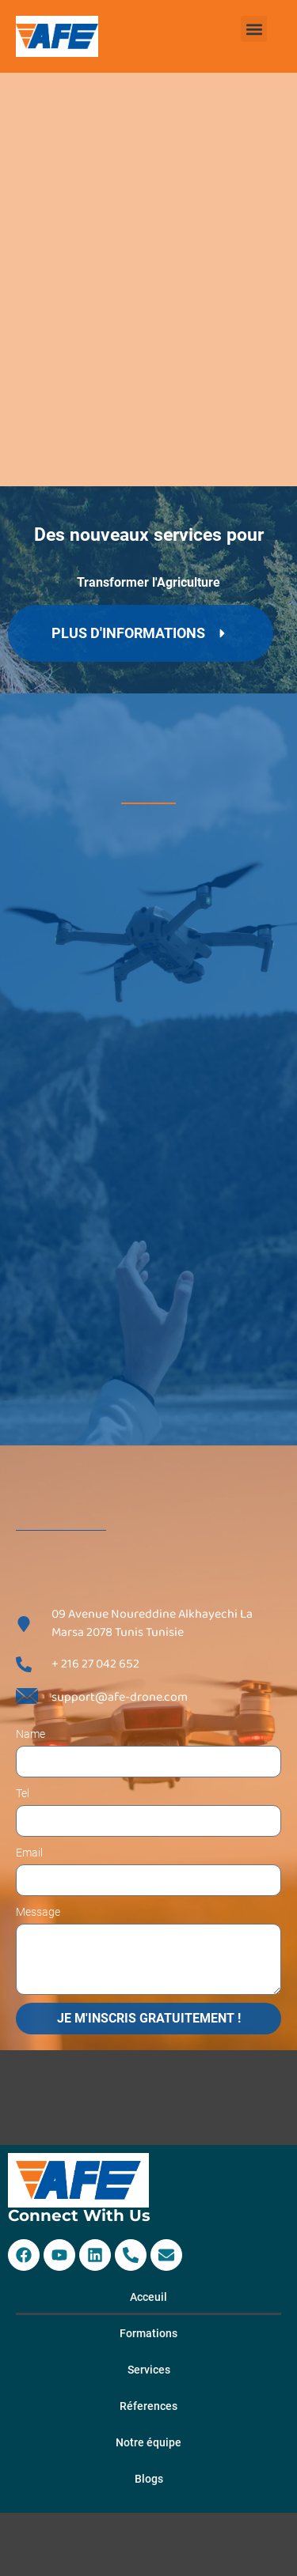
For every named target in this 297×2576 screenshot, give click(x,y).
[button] (254, 29)
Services (149, 2369)
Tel (22, 1793)
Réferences (148, 2406)
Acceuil (148, 2297)
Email (29, 1852)
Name (30, 1734)
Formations (148, 2333)
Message (38, 1912)
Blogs (149, 2478)
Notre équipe (148, 2442)
